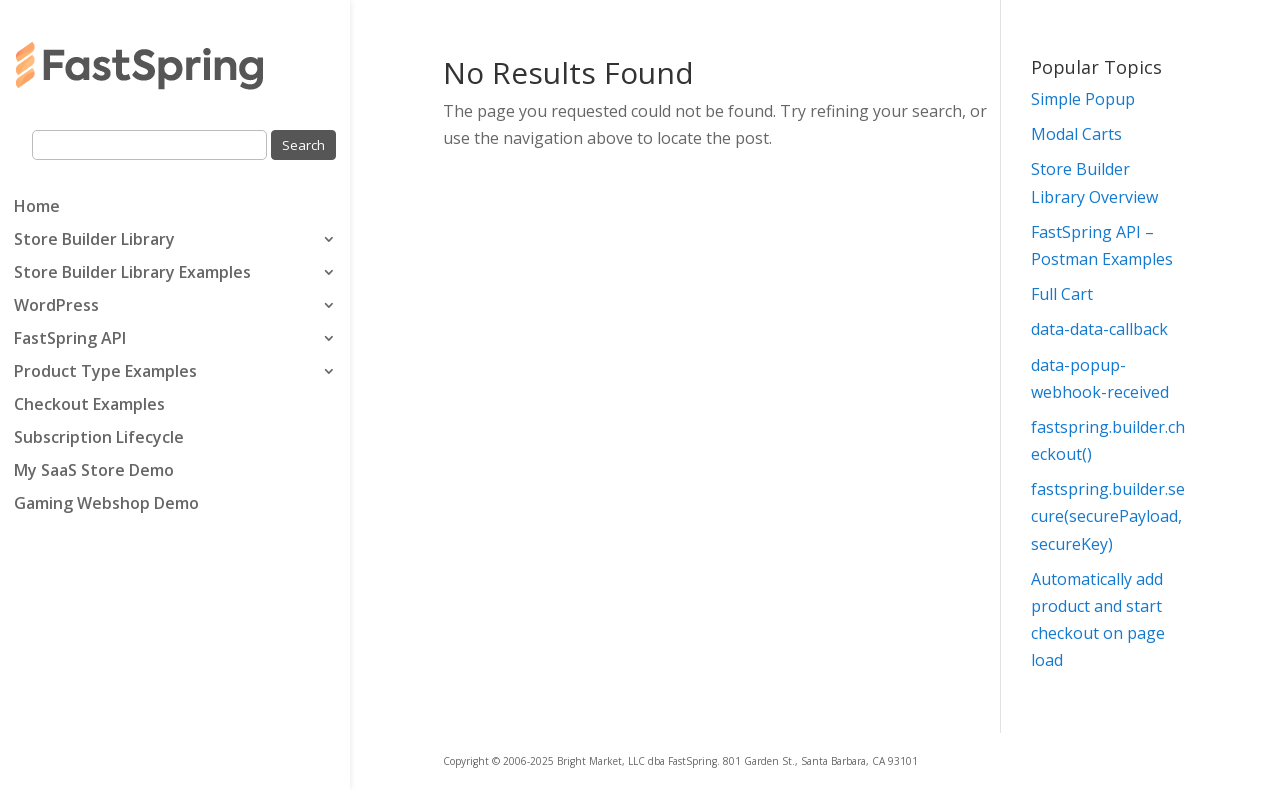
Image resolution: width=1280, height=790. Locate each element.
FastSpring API (70, 340)
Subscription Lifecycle (99, 439)
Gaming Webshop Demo (106, 505)
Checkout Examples (89, 406)
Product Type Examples (105, 373)
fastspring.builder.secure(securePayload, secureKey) (1108, 516)
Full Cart (1062, 294)
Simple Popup (1083, 99)
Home (37, 208)
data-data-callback (1099, 329)
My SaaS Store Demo (94, 472)
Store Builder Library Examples (132, 274)
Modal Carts (1076, 134)
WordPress (56, 307)
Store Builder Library (94, 241)
